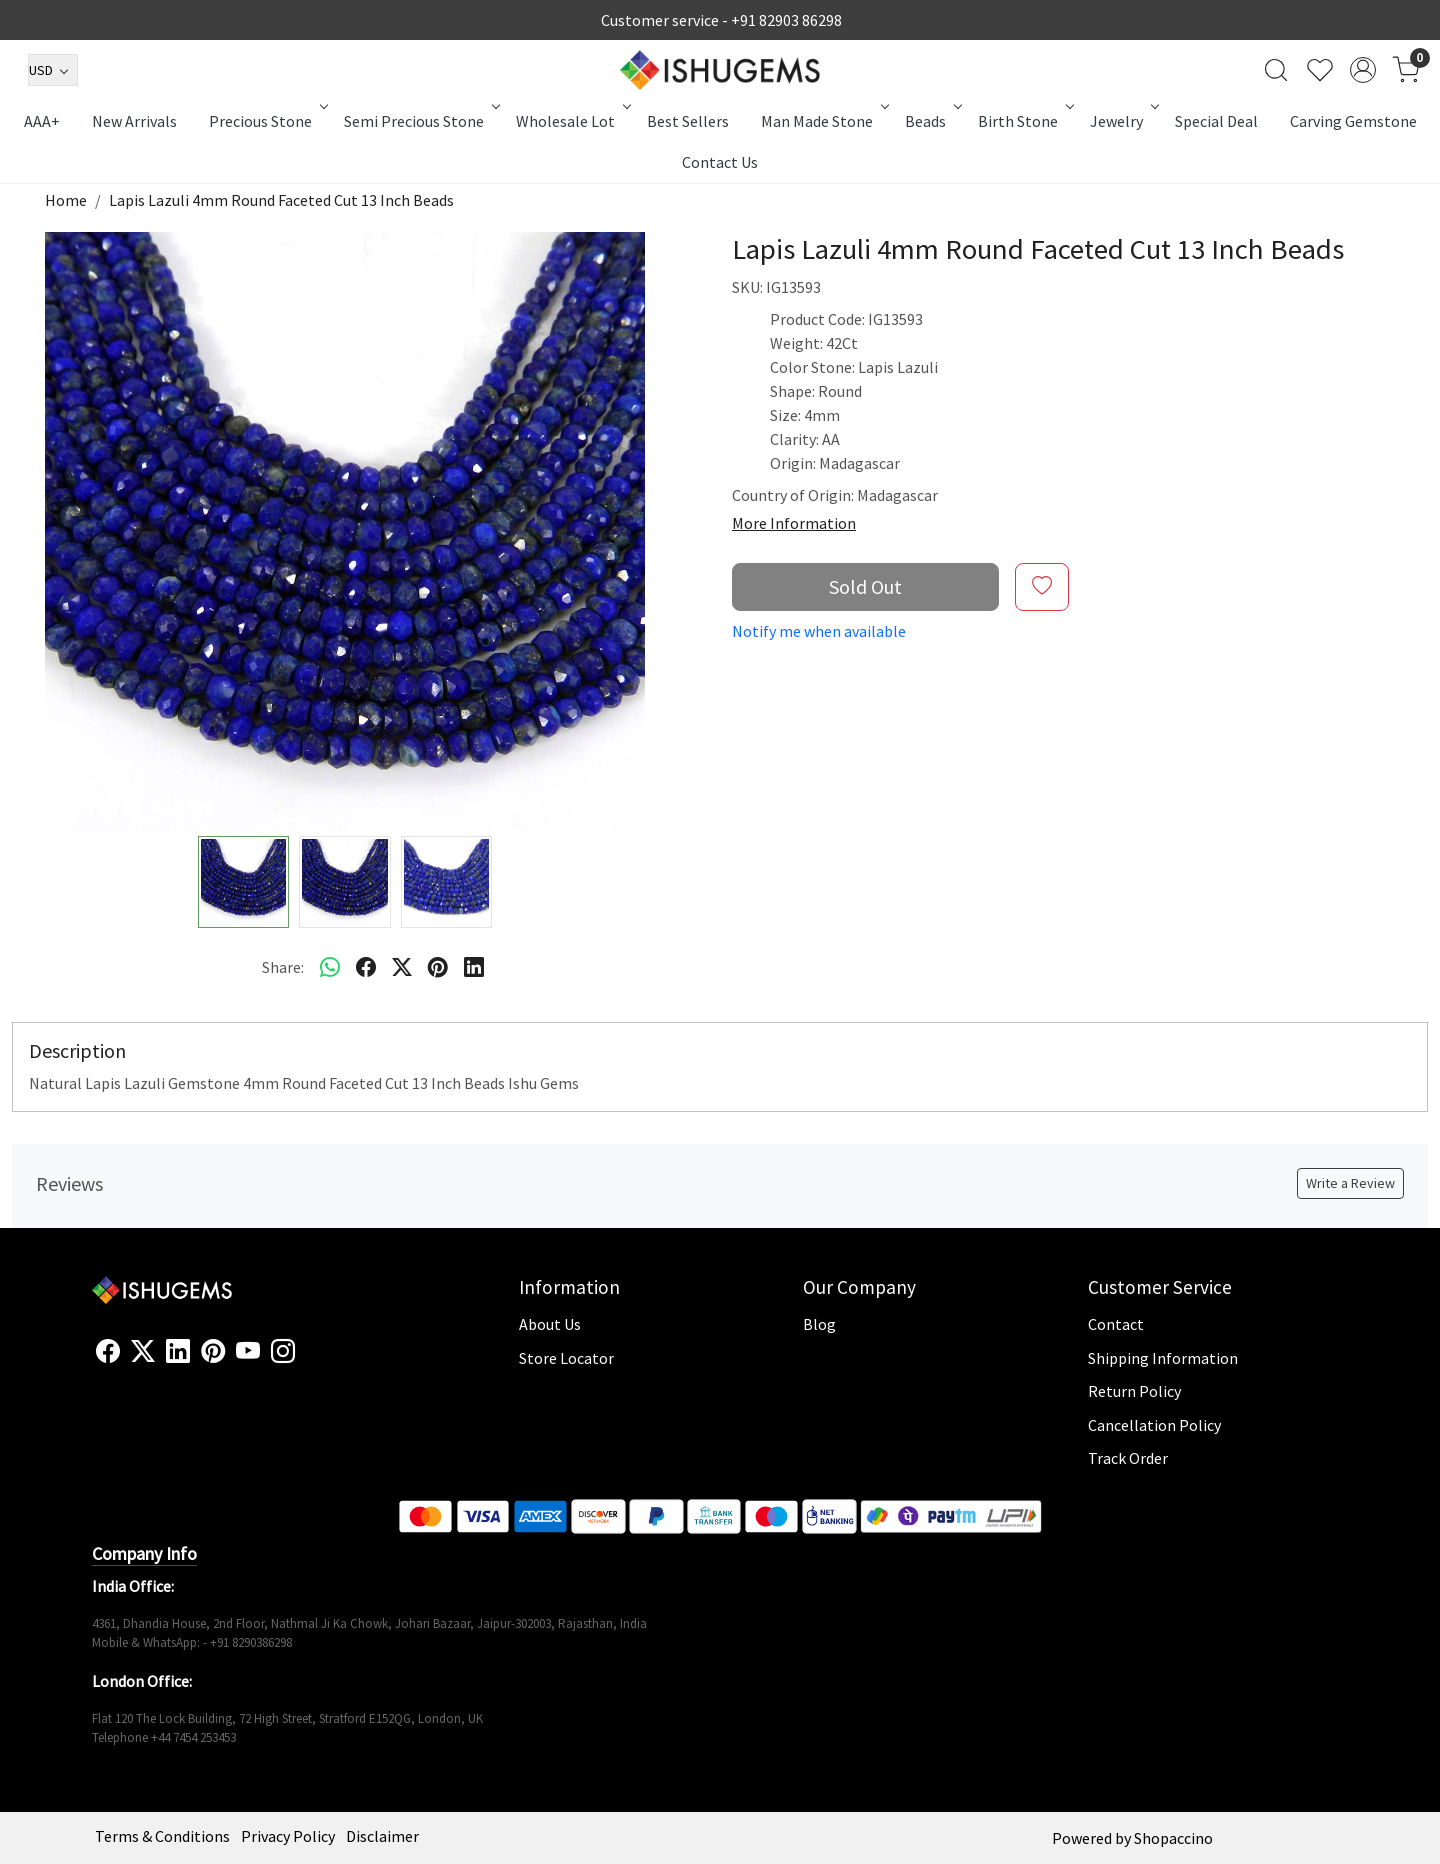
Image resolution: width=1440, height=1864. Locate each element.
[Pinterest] (213, 1352)
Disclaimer (382, 1836)
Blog (819, 1324)
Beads (932, 121)
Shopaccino (1173, 1838)
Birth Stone (1024, 121)
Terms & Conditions (162, 1836)
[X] (143, 1352)
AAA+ (42, 121)
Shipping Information (1163, 1358)
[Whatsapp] (330, 967)
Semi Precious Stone (420, 121)
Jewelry (1123, 121)
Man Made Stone (823, 121)
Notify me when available (819, 631)
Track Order (1128, 1458)
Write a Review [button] (1350, 1183)
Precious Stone (267, 121)
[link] (1276, 70)
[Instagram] (283, 1352)
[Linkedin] (178, 1352)
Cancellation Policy (1154, 1425)
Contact (1116, 1324)
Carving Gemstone (1353, 121)
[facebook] (366, 967)
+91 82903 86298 (786, 20)
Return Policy (1134, 1391)
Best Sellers (688, 121)
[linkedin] (474, 967)
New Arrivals (134, 121)
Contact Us (720, 162)
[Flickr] (306, 1360)
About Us (550, 1324)
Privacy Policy (288, 1836)
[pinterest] (438, 967)
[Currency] (53, 70)
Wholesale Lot (572, 121)
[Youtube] (248, 1352)
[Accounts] (1363, 70)
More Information (794, 523)
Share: (283, 967)
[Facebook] (108, 1352)
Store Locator (566, 1358)
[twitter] (402, 967)
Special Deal (1216, 121)
